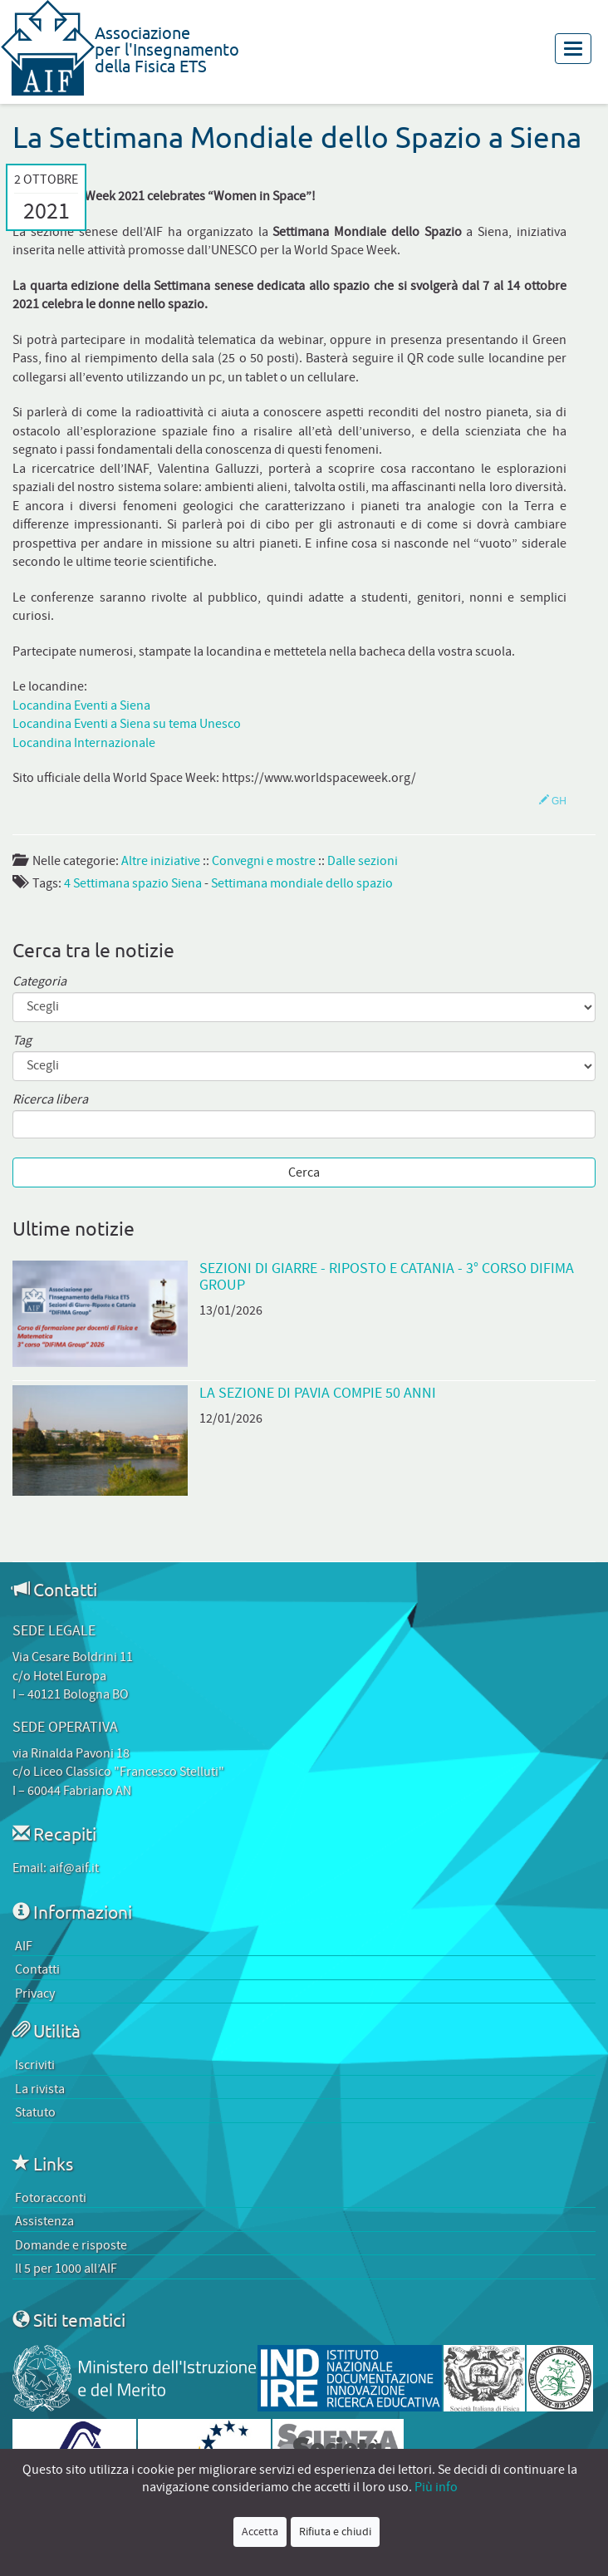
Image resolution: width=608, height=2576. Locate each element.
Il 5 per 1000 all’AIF (66, 2268)
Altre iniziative (160, 861)
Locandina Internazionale (83, 743)
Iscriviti (35, 2065)
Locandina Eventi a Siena (81, 705)
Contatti (37, 1969)
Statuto (35, 2112)
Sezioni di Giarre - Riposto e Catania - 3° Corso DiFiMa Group (386, 1276)
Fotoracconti (50, 2198)
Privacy (35, 1993)
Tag (22, 1041)
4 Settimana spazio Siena (133, 883)
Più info (436, 2487)
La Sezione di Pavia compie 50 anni (317, 1393)
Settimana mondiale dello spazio (302, 883)
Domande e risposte (71, 2245)
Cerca (304, 1172)
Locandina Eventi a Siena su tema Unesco (126, 723)
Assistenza (44, 2221)
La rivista (40, 2089)
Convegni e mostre (264, 861)
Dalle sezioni (362, 861)
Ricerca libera (50, 1100)
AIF (23, 1946)
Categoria (39, 982)
